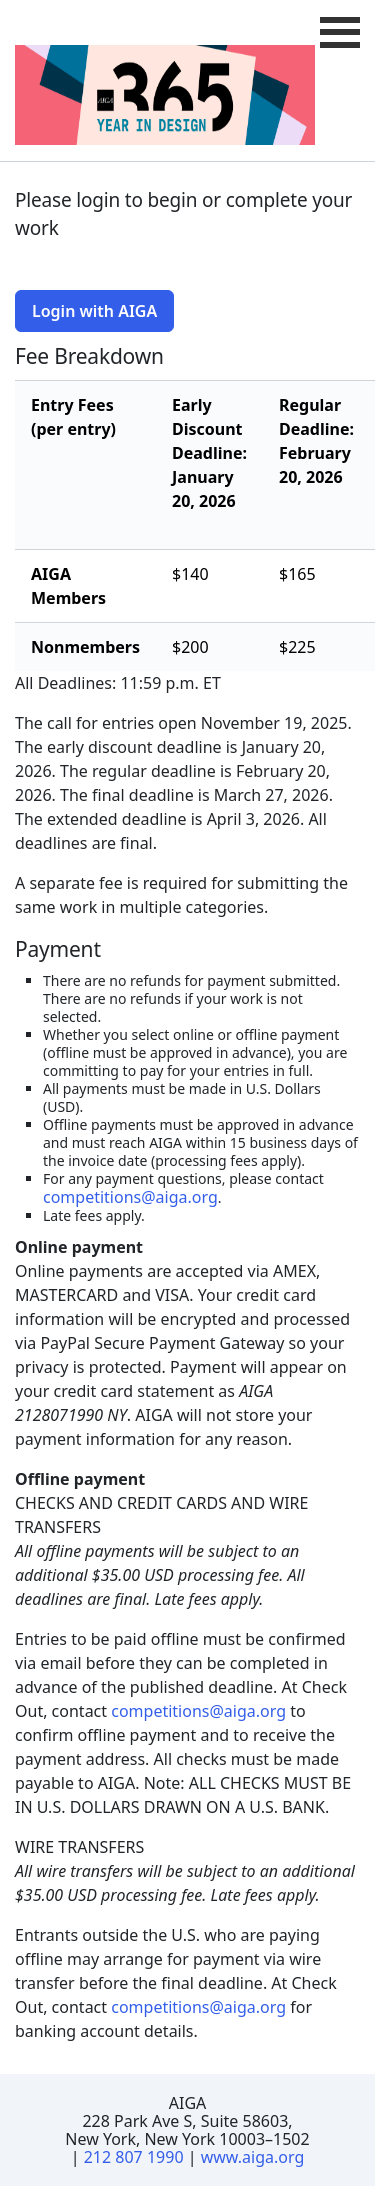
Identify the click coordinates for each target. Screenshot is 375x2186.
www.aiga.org (253, 2157)
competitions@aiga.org (130, 1197)
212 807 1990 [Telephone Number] (134, 2157)
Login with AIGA (94, 311)
